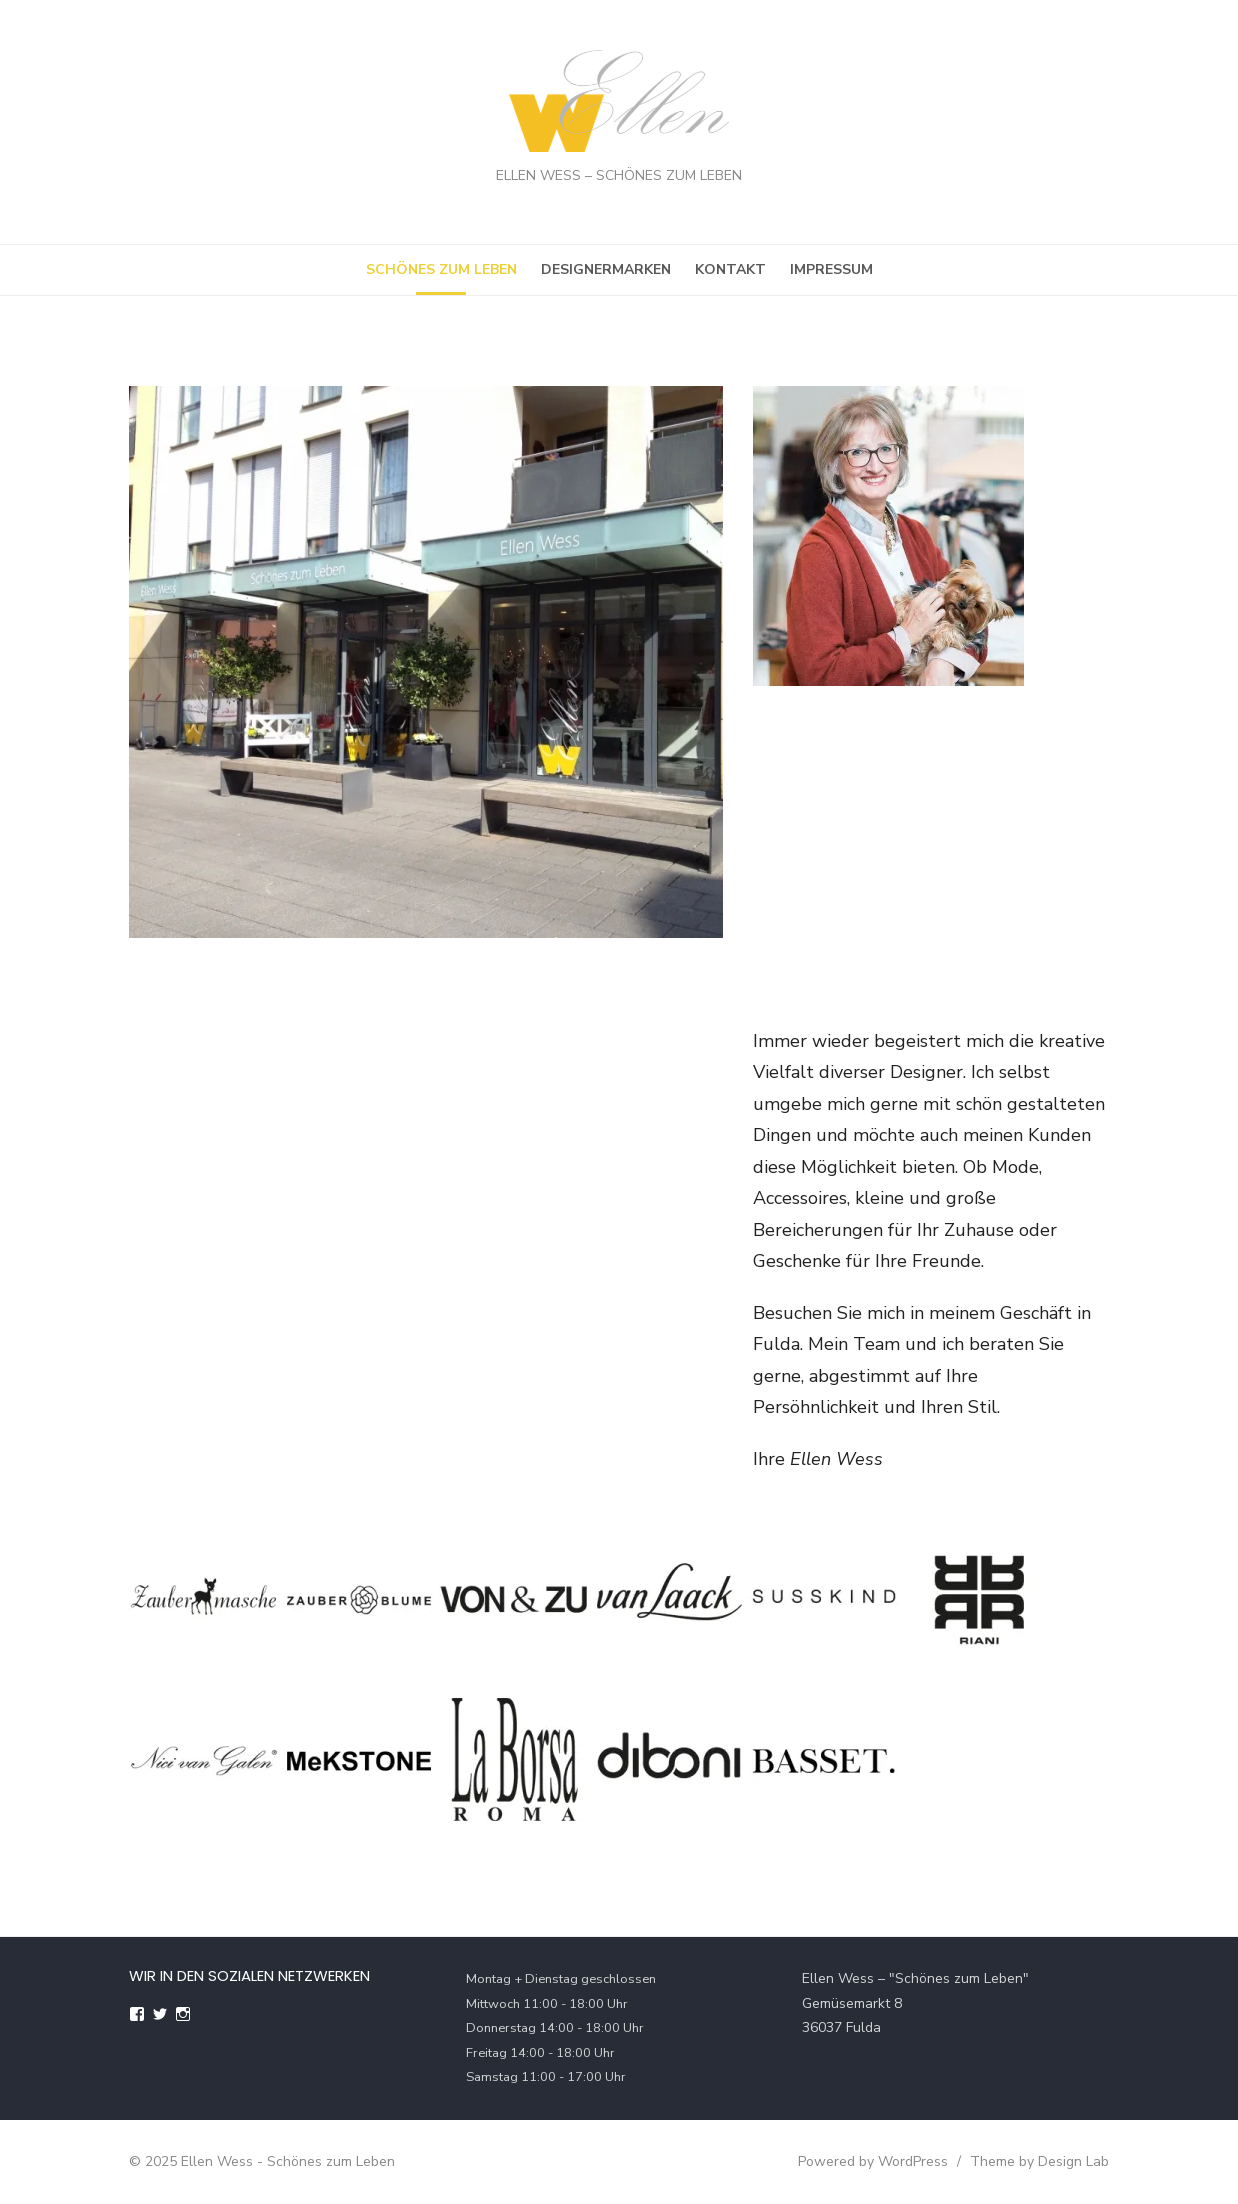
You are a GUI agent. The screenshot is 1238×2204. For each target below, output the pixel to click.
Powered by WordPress (873, 2161)
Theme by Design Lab (1039, 2161)
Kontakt (730, 269)
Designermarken (606, 269)
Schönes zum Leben (441, 269)
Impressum (831, 269)
